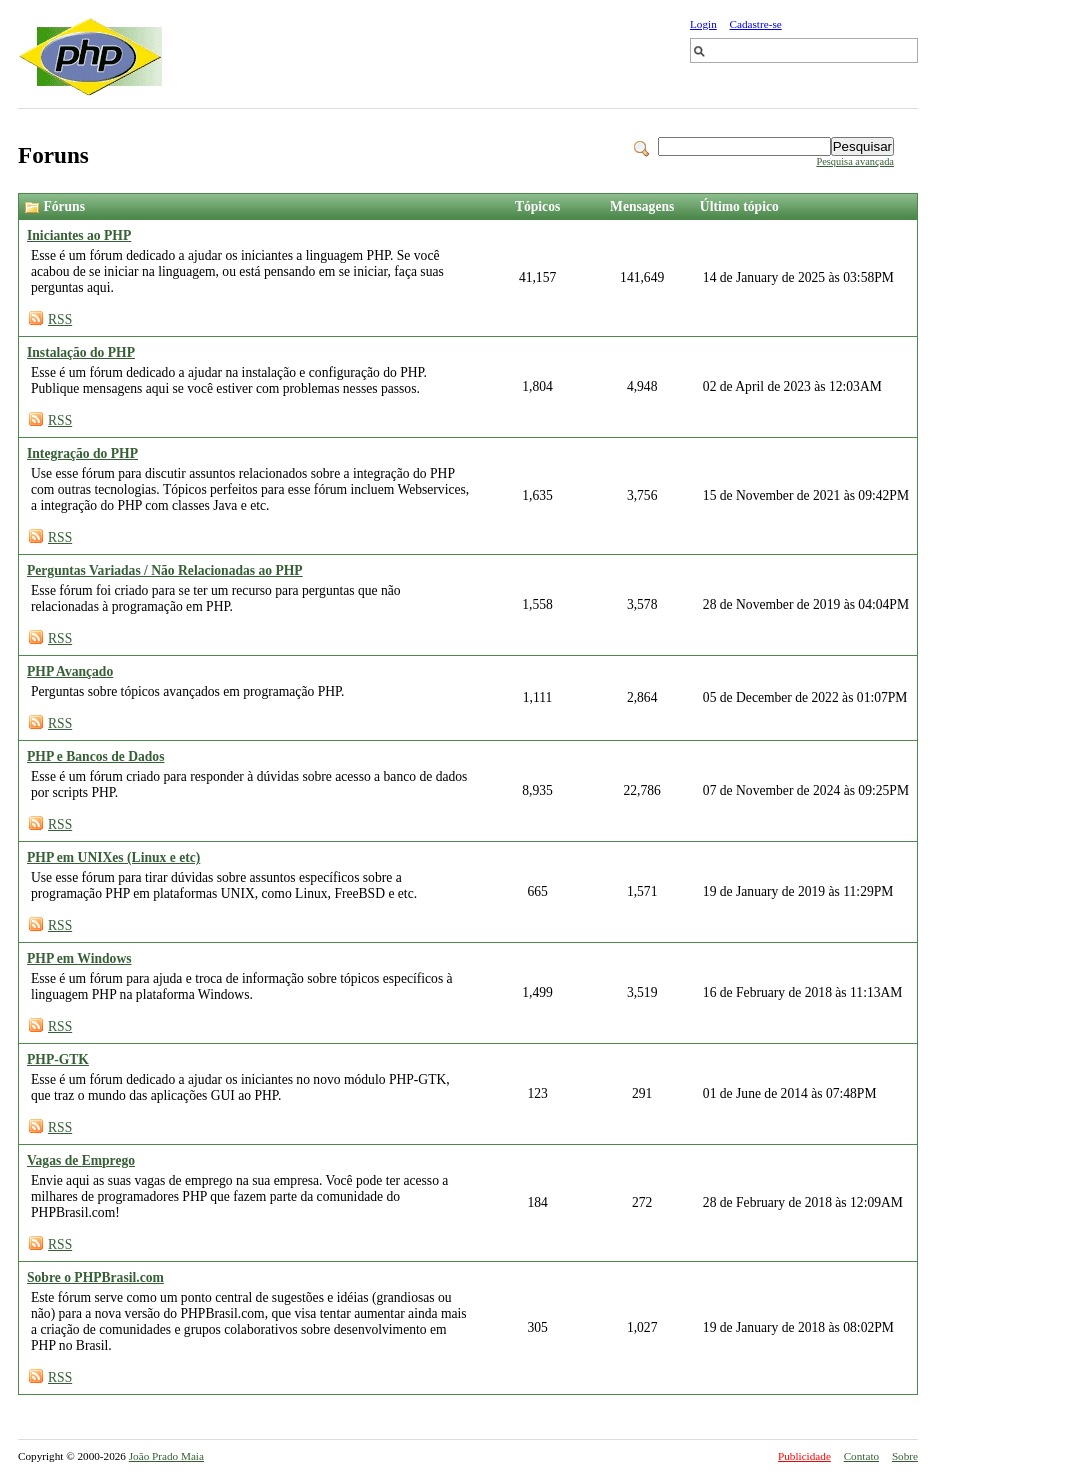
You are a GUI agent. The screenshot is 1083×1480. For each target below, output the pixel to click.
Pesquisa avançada (855, 161)
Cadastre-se (756, 24)
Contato (861, 1456)
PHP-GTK (58, 1059)
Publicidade (804, 1456)
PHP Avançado (70, 671)
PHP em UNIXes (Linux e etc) (113, 857)
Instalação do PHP (81, 352)
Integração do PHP (82, 453)
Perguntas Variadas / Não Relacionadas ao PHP (165, 570)
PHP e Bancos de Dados (95, 756)
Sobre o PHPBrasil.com (95, 1277)
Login (703, 24)
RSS (60, 319)
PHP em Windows (79, 958)
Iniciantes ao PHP (79, 235)
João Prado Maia (166, 1456)
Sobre (905, 1456)
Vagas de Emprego (81, 1160)
